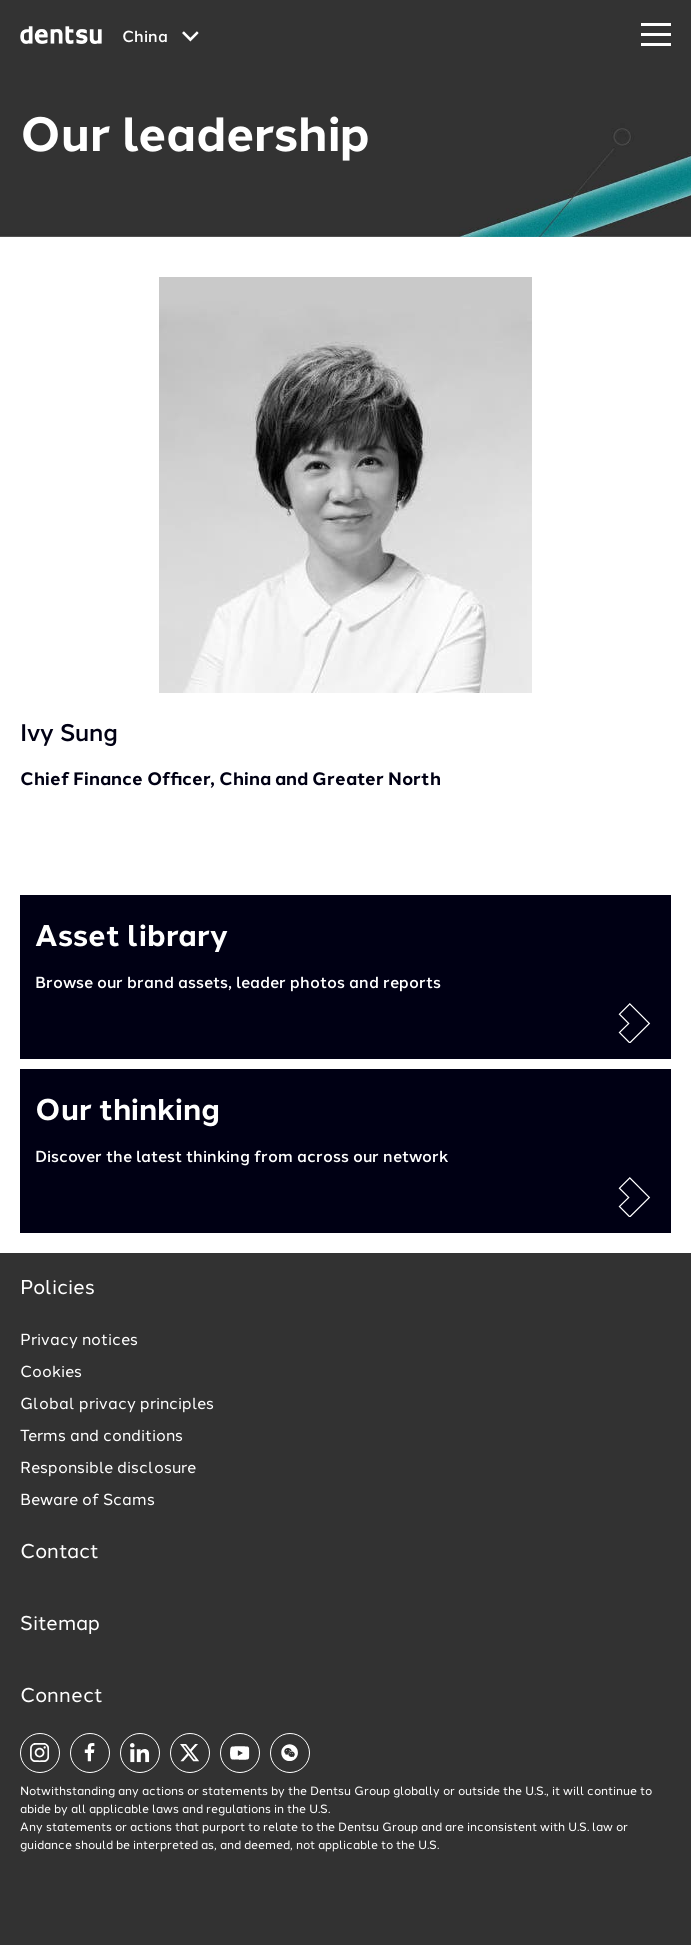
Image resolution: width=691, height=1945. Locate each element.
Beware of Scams (87, 1501)
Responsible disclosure (108, 1469)
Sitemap (60, 1625)
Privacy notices (79, 1341)
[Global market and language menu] (160, 38)
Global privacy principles (117, 1405)
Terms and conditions (101, 1437)
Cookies (51, 1373)
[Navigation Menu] (656, 35)
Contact (59, 1553)
